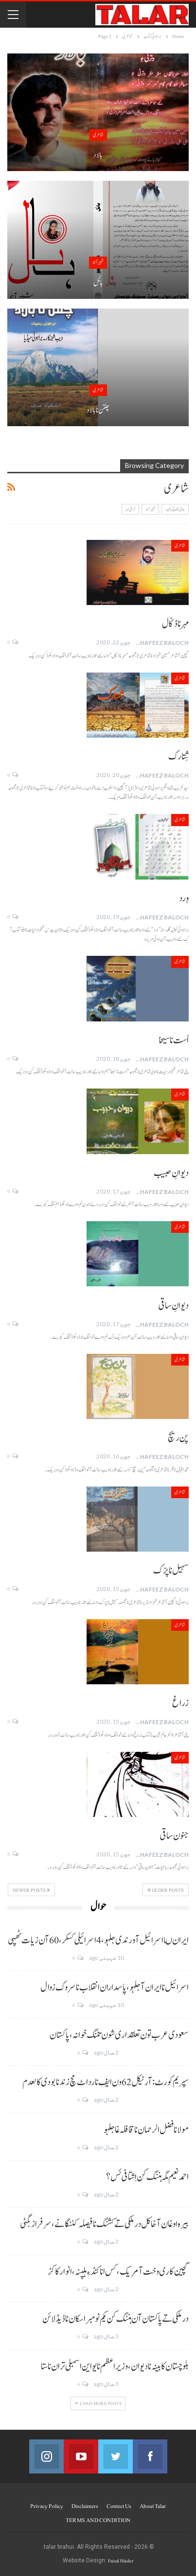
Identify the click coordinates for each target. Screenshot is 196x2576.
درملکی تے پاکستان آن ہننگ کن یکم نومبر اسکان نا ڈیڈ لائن (115, 2319)
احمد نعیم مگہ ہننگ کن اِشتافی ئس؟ (147, 2177)
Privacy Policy (46, 2506)
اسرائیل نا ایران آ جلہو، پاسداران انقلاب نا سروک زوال (114, 1987)
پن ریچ (178, 1438)
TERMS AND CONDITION (98, 2520)
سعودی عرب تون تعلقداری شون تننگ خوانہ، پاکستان (119, 2035)
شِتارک (178, 756)
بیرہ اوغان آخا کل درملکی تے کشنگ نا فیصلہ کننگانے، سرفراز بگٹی (104, 2224)
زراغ (180, 1703)
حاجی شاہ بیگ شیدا (175, 509)
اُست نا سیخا (174, 1040)
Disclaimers (84, 2506)
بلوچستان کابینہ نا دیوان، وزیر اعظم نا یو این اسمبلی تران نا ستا (115, 2366)
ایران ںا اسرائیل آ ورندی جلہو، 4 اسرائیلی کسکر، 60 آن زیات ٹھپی (98, 1940)
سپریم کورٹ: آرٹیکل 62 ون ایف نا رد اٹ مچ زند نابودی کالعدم (105, 2082)
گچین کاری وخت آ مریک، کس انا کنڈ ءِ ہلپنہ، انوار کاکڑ (118, 2272)
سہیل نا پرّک (171, 1570)
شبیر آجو (98, 262)
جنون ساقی (174, 1836)
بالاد (98, 155)
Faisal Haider (120, 2561)
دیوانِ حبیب (171, 1173)
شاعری (98, 135)
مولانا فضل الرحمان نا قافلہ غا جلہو (146, 2130)
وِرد (184, 898)
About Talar (153, 2506)
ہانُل (98, 283)
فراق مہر (130, 509)
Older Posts (165, 1890)
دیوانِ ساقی (173, 1305)
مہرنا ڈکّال (175, 624)
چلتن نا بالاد (98, 410)
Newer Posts (31, 1890)
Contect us (119, 2506)
